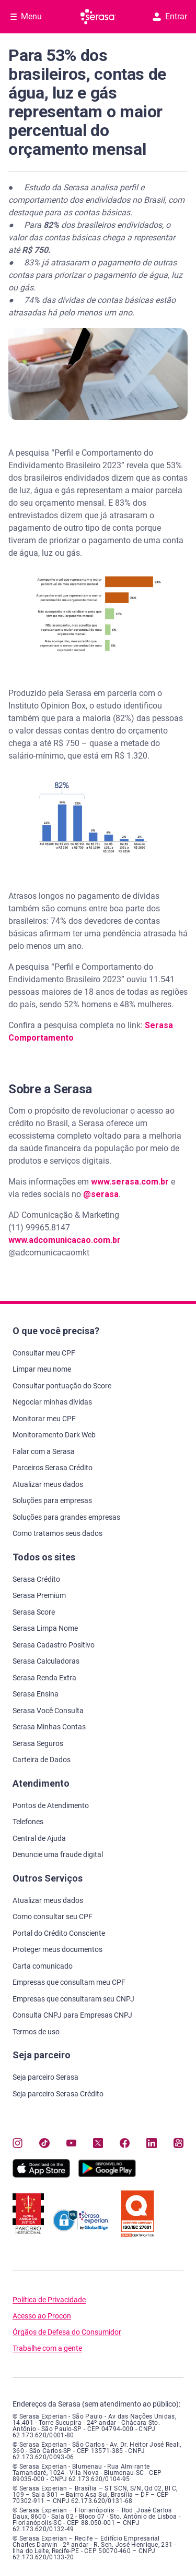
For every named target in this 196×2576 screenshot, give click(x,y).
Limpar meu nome (42, 1369)
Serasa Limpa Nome (45, 1628)
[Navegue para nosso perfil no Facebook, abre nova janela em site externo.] (125, 2143)
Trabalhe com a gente (47, 2348)
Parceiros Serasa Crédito (53, 1467)
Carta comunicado (43, 1966)
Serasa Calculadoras (46, 1661)
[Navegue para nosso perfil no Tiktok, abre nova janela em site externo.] (44, 2143)
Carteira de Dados (42, 1759)
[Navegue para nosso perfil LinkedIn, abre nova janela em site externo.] (151, 2143)
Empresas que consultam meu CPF (69, 1982)
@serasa (101, 1194)
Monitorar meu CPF (44, 1418)
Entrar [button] (170, 16)
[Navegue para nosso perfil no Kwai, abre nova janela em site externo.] (178, 2143)
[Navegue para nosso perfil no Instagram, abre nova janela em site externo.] (17, 2143)
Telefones (28, 1821)
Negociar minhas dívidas (52, 1402)
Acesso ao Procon (42, 2316)
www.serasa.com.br (130, 1182)
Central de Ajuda (39, 1838)
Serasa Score (34, 1612)
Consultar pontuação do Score (62, 1386)
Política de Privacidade (49, 2300)
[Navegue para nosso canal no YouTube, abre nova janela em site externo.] (71, 2143)
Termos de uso (36, 2032)
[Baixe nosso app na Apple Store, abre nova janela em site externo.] (41, 2175)
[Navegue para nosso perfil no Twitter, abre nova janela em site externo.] (98, 2143)
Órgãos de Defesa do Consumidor (67, 2332)
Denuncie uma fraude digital (58, 1854)
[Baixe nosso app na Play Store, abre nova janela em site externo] (107, 2175)
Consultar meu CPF (44, 1353)
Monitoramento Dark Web (54, 1435)
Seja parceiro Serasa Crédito (58, 2094)
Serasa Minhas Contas (49, 1727)
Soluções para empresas (52, 1500)
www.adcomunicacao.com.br (64, 1240)
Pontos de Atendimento (51, 1805)
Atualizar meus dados (48, 1484)
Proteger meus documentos (57, 1949)
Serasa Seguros (38, 1743)
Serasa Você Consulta (48, 1710)
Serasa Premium (39, 1595)
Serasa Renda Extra (44, 1678)
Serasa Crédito (36, 1579)
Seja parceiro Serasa (45, 2077)
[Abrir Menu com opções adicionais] (26, 16)
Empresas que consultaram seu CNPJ (73, 1999)
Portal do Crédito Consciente (59, 1933)
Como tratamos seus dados (57, 1533)
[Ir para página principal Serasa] (98, 16)
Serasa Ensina (36, 1694)
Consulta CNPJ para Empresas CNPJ (72, 2015)
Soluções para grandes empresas (66, 1517)
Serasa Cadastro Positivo (54, 1645)
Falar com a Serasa (44, 1451)
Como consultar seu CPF (53, 1916)
